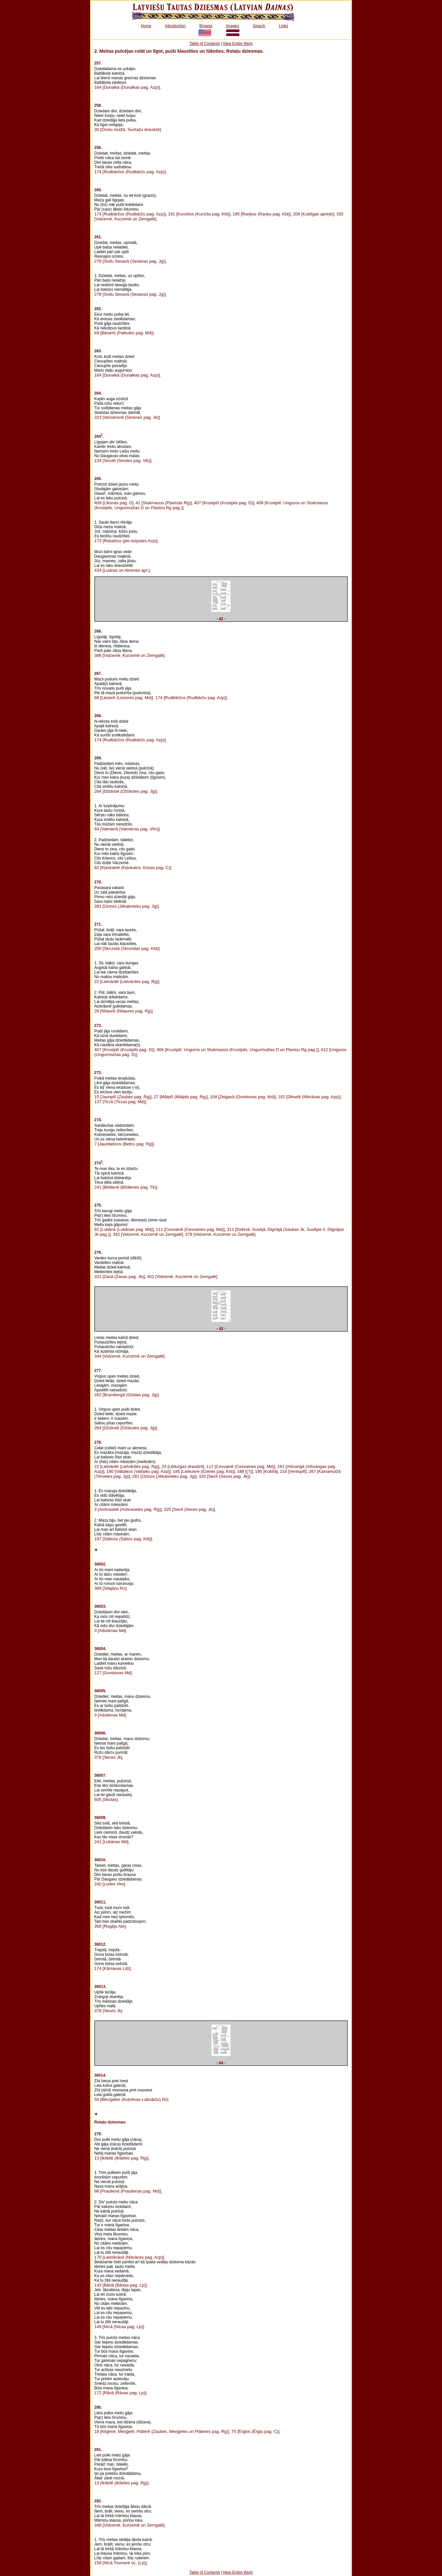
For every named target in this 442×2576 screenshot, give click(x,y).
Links (283, 26)
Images (232, 26)
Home (146, 26)
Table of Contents (204, 43)
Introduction (175, 26)
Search (259, 26)
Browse (205, 26)
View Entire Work (238, 43)
